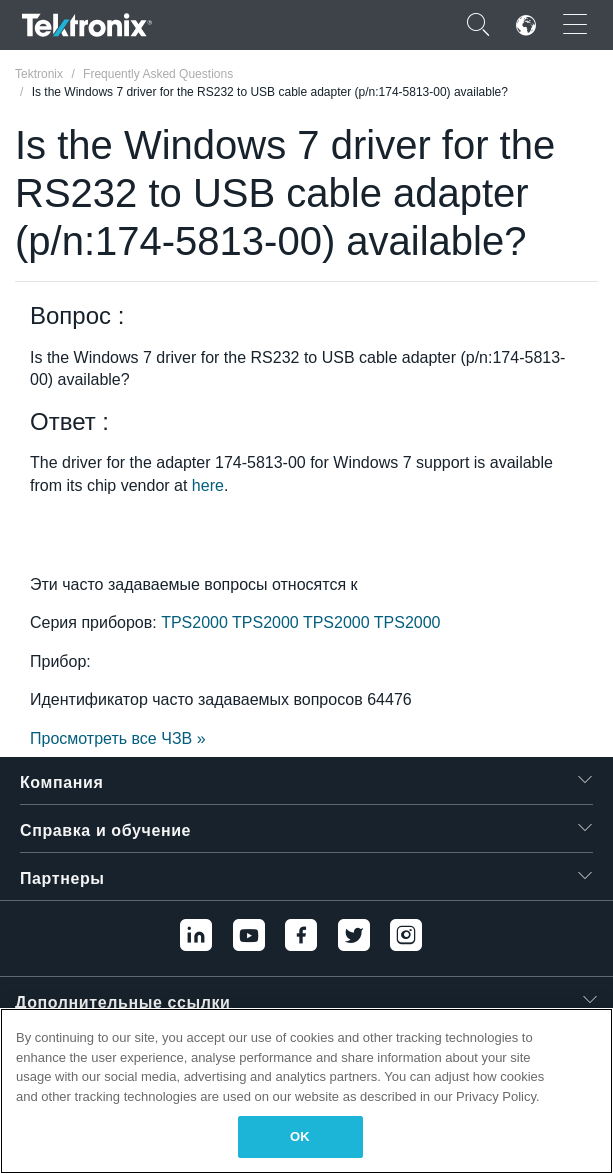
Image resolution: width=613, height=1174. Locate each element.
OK (300, 1136)
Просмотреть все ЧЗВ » (118, 738)
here (208, 485)
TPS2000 (196, 622)
